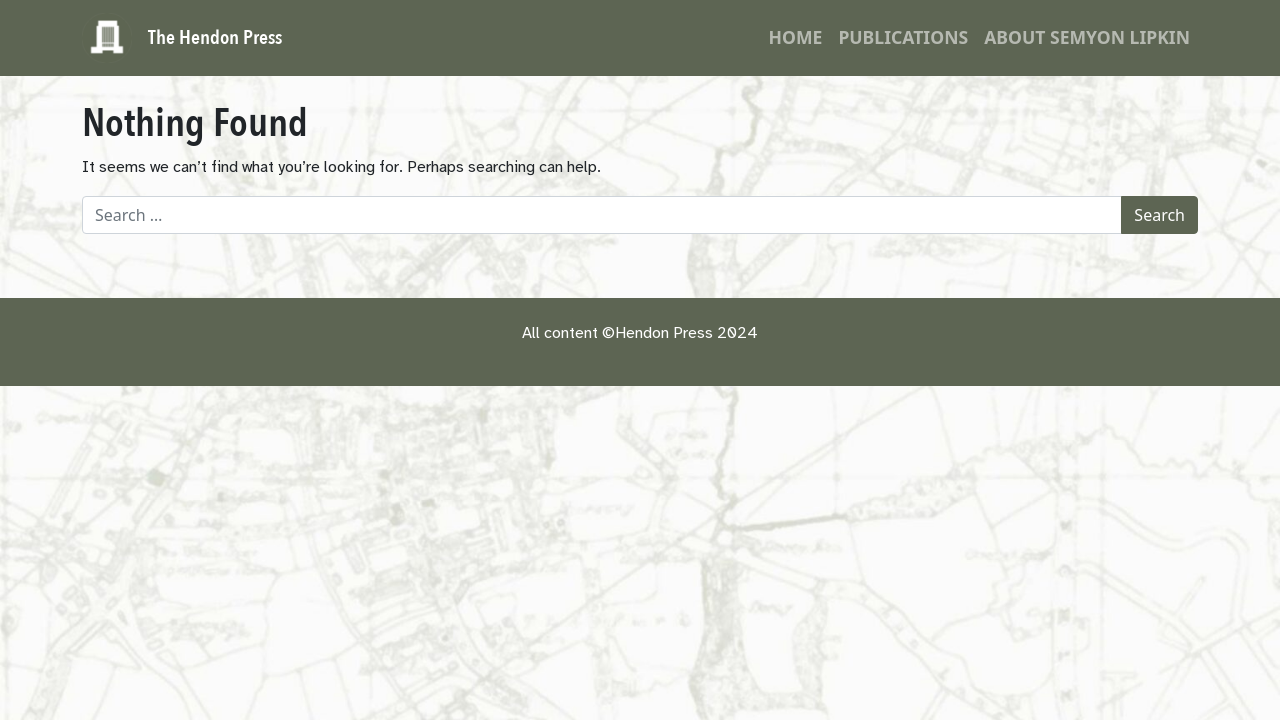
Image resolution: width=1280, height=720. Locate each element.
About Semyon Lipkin (1087, 37)
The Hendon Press (215, 37)
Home (796, 37)
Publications (903, 37)
